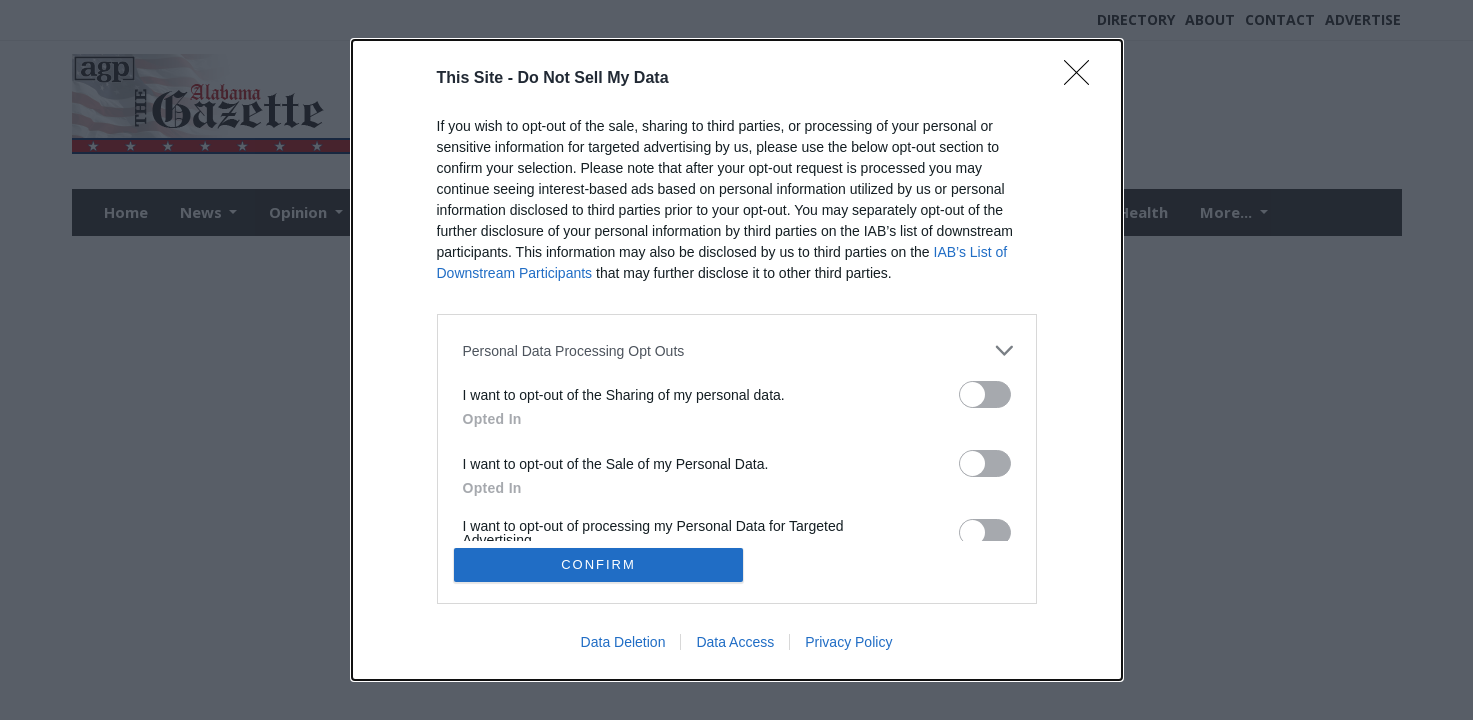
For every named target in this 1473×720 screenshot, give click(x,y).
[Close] (1083, 79)
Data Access (735, 642)
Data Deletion (623, 642)
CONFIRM (598, 564)
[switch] (985, 394)
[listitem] (737, 350)
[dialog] (737, 360)
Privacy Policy (848, 642)
